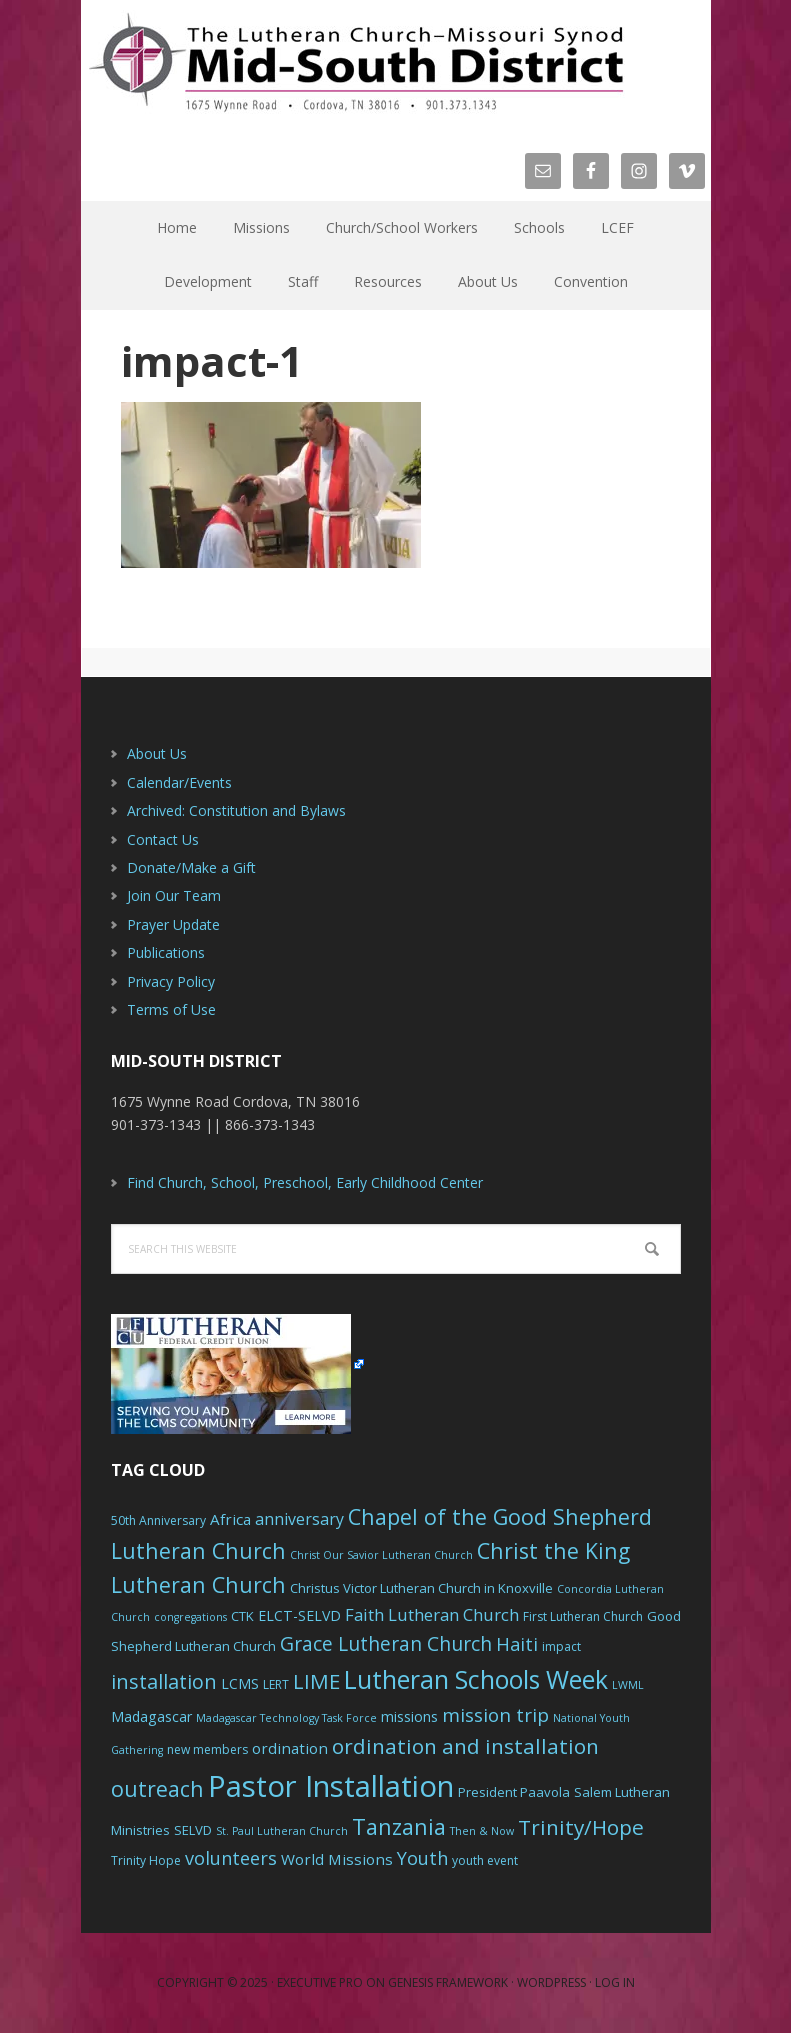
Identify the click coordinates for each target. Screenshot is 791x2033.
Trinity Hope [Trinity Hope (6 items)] (146, 1860)
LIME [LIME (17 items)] (316, 1681)
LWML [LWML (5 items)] (628, 1685)
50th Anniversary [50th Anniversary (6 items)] (158, 1520)
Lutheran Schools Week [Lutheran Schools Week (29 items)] (476, 1679)
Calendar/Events (179, 782)
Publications (166, 952)
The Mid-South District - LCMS (356, 62)
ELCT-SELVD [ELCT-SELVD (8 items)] (299, 1615)
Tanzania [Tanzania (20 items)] (399, 1826)
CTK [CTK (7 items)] (242, 1616)
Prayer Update (173, 924)
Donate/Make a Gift (191, 867)
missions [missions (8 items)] (409, 1716)
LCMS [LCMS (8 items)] (240, 1683)
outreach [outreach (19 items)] (157, 1788)
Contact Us (163, 839)
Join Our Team (174, 895)
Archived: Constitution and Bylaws (236, 810)
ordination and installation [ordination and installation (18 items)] (465, 1746)
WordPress (551, 1982)
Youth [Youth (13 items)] (422, 1858)
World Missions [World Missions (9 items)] (337, 1859)
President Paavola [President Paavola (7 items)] (514, 1792)
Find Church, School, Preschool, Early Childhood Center (305, 1182)
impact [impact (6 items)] (561, 1646)
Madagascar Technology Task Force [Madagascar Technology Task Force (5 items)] (286, 1718)
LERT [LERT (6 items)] (276, 1684)
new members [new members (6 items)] (207, 1749)
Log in (615, 1982)
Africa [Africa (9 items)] (230, 1519)
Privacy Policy (171, 981)
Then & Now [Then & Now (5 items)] (482, 1831)
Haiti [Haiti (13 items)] (517, 1644)
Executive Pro (320, 1982)
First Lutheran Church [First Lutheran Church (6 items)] (583, 1616)
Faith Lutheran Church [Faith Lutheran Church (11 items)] (432, 1614)
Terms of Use (171, 1009)
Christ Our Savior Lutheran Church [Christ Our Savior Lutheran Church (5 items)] (381, 1555)
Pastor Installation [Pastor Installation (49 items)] (331, 1786)
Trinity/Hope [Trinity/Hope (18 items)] (581, 1827)
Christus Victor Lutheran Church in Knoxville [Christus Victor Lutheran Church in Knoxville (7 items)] (421, 1588)
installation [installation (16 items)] (164, 1681)
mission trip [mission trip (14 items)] (495, 1715)
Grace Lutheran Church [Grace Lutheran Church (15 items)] (386, 1643)
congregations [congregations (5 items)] (190, 1617)
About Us (157, 753)
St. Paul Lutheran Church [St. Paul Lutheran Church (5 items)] (282, 1831)
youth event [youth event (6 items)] (485, 1860)
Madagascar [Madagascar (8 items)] (151, 1716)
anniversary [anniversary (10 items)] (299, 1519)
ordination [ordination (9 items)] (290, 1748)
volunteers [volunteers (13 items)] (231, 1858)
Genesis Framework (448, 1982)
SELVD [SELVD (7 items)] (193, 1830)
